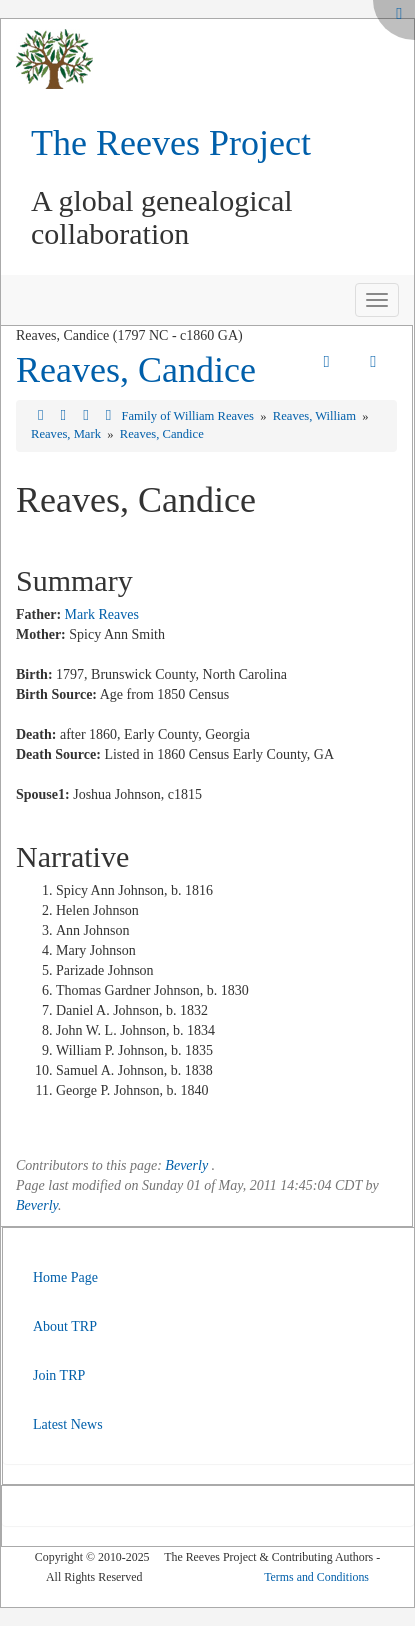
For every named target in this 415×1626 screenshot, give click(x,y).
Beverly (186, 1165)
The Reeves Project (171, 143)
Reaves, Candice (136, 370)
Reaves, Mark (67, 434)
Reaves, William (316, 416)
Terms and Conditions (316, 1577)
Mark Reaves (102, 614)
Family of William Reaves (189, 416)
